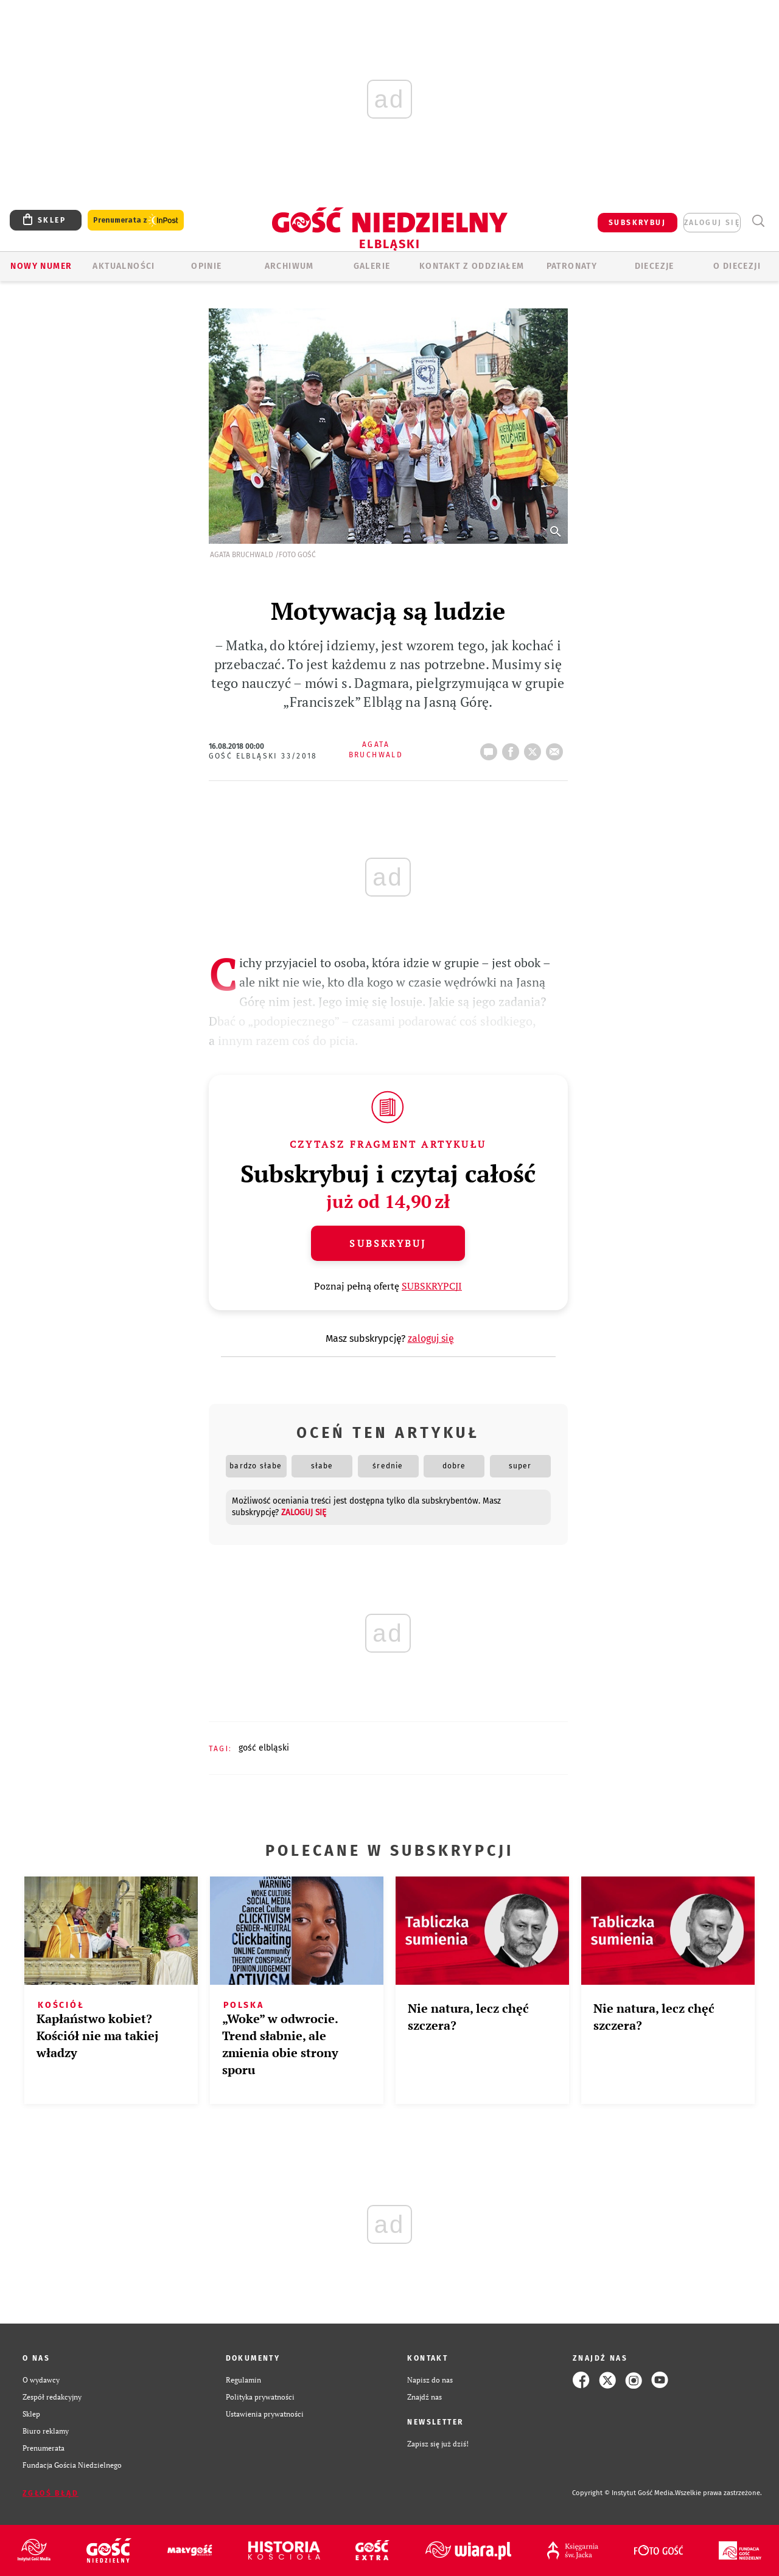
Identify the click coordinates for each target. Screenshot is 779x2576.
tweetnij (535, 748)
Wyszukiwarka (758, 221)
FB (513, 748)
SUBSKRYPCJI (432, 1286)
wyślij (557, 748)
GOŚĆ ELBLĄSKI (264, 1748)
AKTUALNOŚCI (124, 266)
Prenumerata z (135, 220)
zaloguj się (712, 222)
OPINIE (206, 266)
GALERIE (372, 266)
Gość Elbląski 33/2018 (263, 756)
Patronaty (572, 266)
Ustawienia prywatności (265, 2413)
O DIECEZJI (737, 266)
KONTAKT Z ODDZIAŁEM (472, 266)
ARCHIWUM (289, 266)
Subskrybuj (387, 1243)
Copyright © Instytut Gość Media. (623, 2493)
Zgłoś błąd (51, 2493)
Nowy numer (41, 266)
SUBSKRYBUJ (637, 222)
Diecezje (654, 266)
